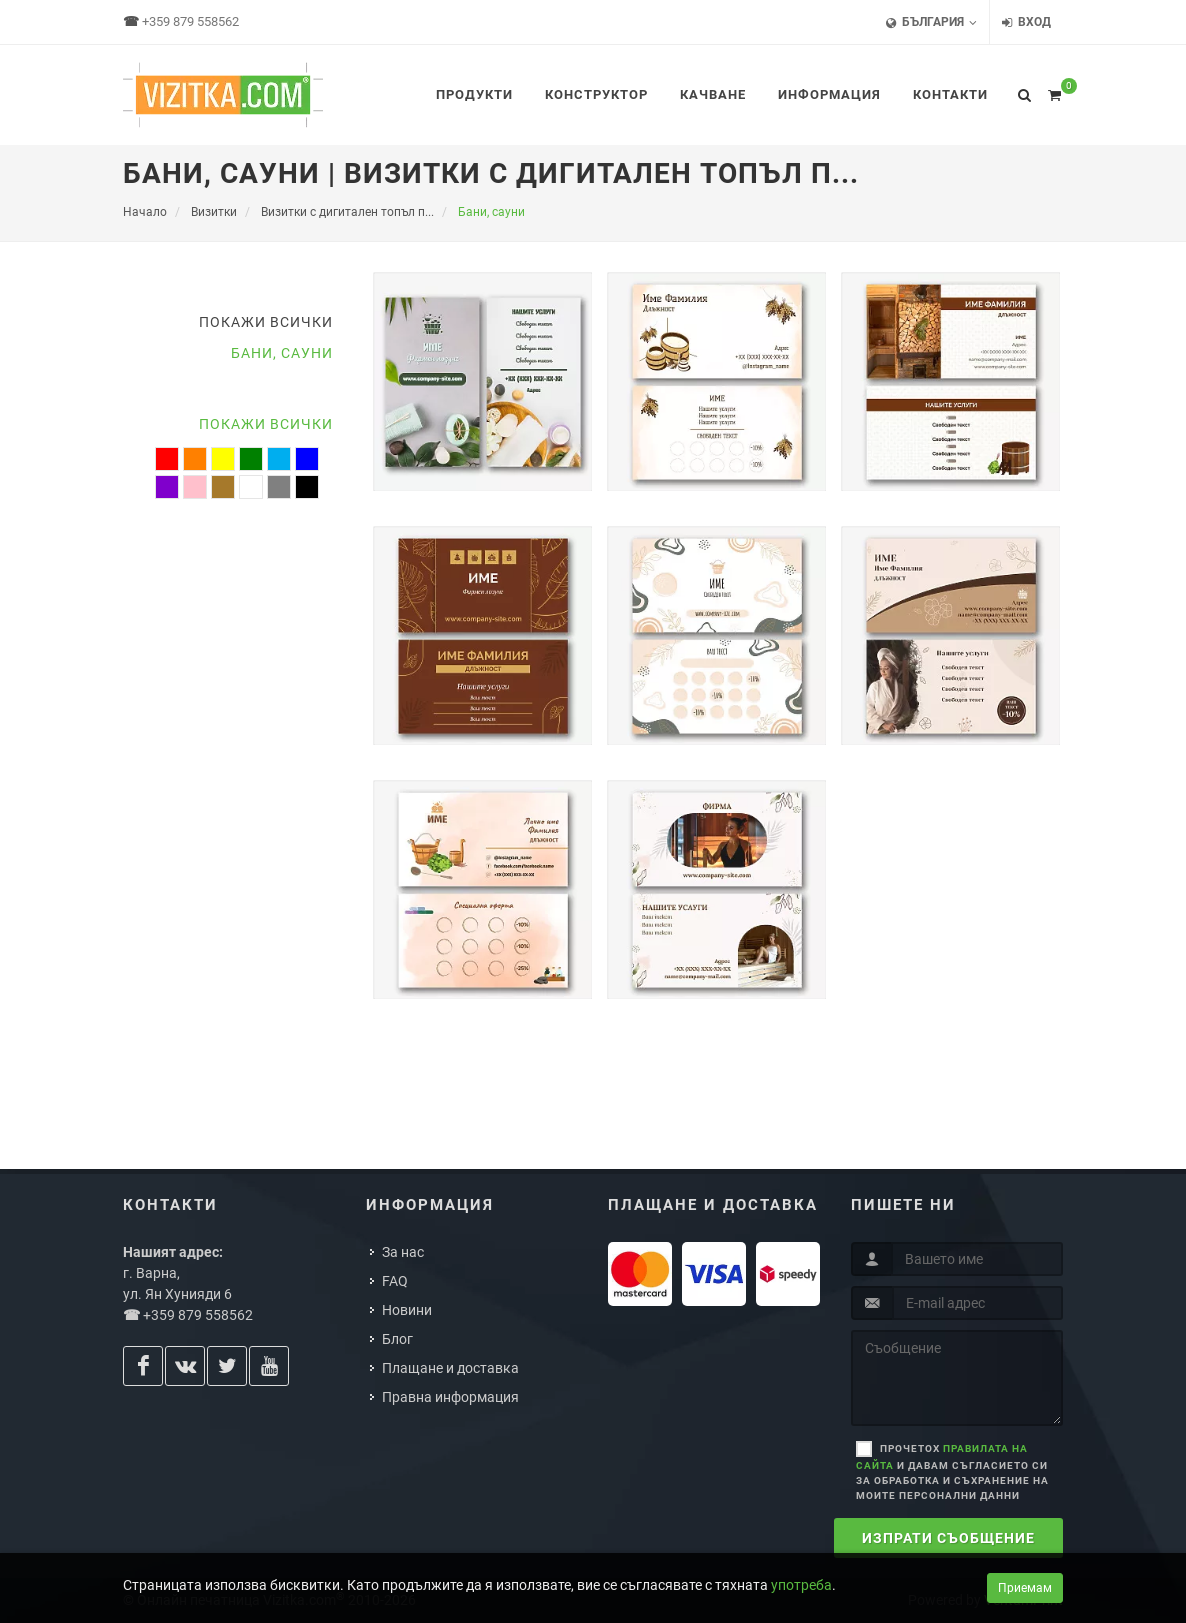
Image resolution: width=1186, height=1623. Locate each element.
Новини (407, 1310)
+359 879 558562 (190, 21)
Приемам (1025, 1588)
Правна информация (450, 1397)
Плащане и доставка (450, 1368)
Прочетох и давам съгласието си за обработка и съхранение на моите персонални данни (952, 1472)
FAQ (395, 1281)
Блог (397, 1339)
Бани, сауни (282, 353)
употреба (801, 1585)
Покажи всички (266, 322)
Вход (1026, 22)
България (931, 22)
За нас (403, 1252)
